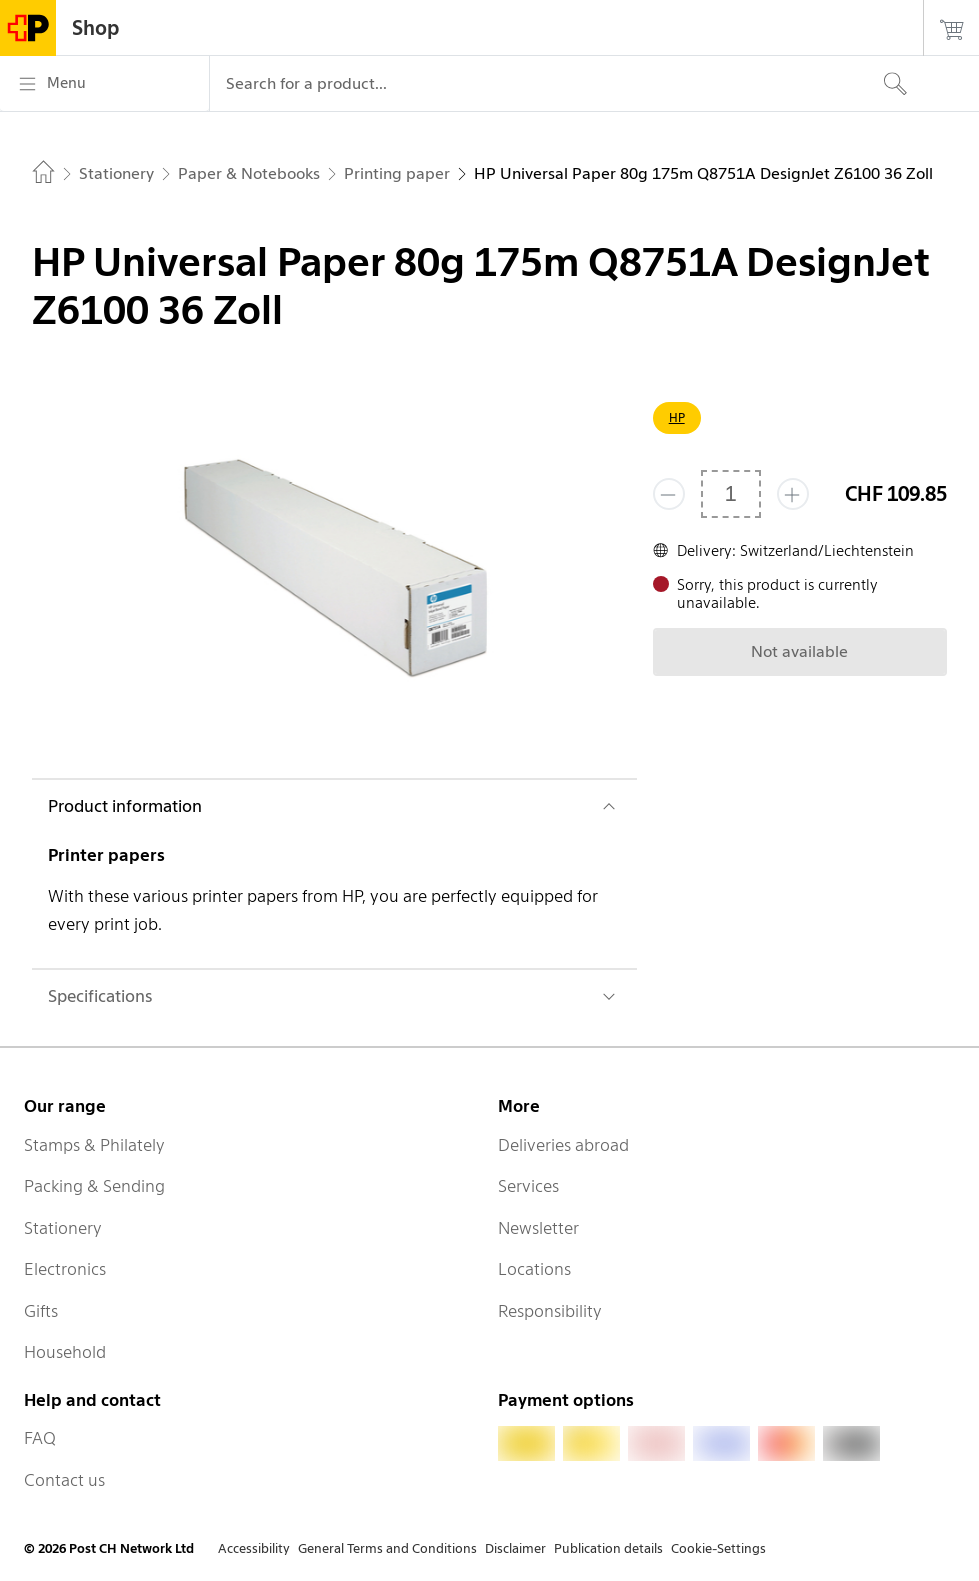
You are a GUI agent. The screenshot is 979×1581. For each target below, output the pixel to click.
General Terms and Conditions (387, 1548)
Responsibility (550, 1311)
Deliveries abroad (563, 1145)
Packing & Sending (94, 1186)
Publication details (608, 1548)
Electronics (65, 1269)
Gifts (41, 1311)
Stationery (63, 1228)
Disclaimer (515, 1548)
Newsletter (538, 1228)
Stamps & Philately (94, 1145)
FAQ (40, 1438)
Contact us (64, 1480)
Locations (534, 1269)
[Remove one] (669, 494)
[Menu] (104, 84)
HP (677, 417)
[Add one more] (793, 494)
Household (65, 1352)
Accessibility (254, 1548)
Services (528, 1186)
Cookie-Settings (718, 1548)
